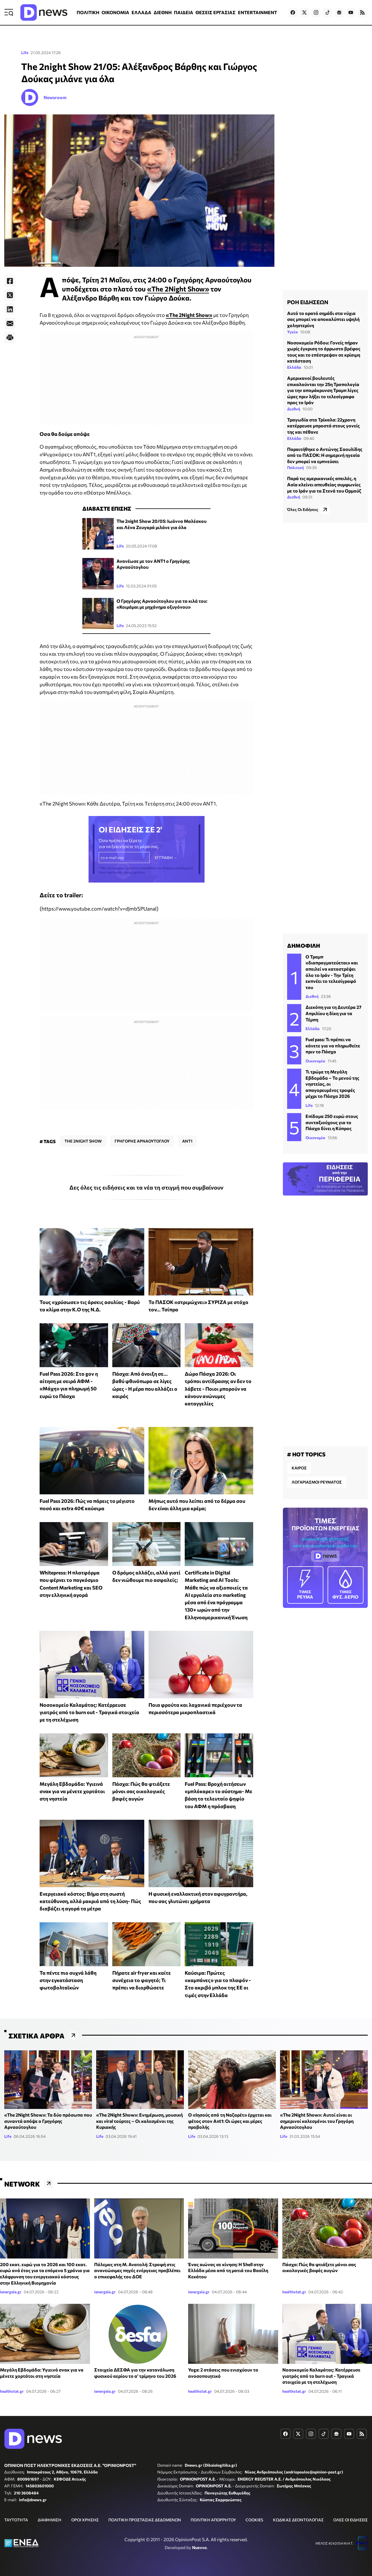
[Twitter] (10, 295)
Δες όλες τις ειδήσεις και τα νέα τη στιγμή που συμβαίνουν (146, 1187)
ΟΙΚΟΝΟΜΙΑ (115, 12)
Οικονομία (315, 1060)
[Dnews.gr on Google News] (339, 12)
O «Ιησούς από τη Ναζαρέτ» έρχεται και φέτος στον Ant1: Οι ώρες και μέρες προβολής (230, 2121)
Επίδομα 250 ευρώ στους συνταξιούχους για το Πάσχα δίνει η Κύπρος (332, 1122)
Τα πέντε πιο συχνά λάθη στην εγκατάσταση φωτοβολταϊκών (68, 1980)
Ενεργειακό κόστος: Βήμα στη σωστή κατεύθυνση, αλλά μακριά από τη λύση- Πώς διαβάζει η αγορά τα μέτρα (90, 1901)
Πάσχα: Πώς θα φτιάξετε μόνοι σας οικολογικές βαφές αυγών (141, 1791)
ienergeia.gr (10, 2291)
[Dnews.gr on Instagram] (316, 12)
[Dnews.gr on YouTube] (350, 12)
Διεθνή (293, 408)
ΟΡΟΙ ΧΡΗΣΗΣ (85, 2519)
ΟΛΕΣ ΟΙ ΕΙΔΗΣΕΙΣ (350, 2519)
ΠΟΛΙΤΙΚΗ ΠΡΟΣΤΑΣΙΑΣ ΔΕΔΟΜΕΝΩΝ (144, 2519)
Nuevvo (199, 2547)
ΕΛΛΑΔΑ (141, 12)
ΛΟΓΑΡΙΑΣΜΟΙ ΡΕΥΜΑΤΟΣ (317, 1482)
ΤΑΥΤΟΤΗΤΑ (16, 2519)
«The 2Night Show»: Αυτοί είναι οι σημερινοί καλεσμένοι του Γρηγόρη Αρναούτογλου (317, 2121)
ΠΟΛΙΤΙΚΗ (88, 12)
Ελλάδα (294, 367)
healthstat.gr (294, 2291)
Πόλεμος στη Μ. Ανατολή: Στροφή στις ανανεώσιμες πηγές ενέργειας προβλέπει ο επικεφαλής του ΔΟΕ (137, 2270)
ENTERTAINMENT (257, 12)
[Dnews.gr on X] (304, 12)
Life (24, 52)
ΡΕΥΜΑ (305, 1584)
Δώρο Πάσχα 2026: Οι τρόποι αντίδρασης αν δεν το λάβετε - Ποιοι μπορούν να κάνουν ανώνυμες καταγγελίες (218, 1389)
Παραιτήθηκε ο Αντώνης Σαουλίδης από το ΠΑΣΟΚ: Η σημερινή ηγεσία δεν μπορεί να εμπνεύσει (324, 455)
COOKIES (254, 2519)
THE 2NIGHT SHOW (83, 1141)
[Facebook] (10, 281)
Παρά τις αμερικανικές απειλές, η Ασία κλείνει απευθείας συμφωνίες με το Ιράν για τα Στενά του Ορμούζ (324, 484)
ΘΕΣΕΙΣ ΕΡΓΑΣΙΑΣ (215, 12)
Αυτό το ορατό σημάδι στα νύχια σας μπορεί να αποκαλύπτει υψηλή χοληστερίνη (323, 319)
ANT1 (187, 1141)
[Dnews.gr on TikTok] (327, 12)
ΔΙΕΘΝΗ (163, 12)
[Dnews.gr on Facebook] (292, 12)
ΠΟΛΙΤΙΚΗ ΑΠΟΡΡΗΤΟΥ (213, 2519)
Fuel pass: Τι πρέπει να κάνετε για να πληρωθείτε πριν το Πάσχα (333, 1045)
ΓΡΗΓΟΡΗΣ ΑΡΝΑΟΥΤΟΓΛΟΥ (142, 1141)
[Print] (10, 337)
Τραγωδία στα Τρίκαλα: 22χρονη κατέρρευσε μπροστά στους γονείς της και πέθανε (323, 425)
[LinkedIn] (10, 309)
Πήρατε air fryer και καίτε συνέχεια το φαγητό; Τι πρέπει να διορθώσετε (141, 1980)
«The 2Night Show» (178, 289)
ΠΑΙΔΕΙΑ (183, 12)
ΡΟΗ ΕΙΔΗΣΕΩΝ (307, 302)
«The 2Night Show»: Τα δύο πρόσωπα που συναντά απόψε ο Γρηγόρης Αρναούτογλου (48, 2121)
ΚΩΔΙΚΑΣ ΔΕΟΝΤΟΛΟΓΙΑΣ (298, 2519)
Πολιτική (295, 467)
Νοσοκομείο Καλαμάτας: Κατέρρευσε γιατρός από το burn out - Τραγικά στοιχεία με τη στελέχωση (89, 1712)
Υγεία (292, 331)
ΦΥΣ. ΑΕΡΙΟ (345, 1584)
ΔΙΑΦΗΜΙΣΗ (49, 2519)
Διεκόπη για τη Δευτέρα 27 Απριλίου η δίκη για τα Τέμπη (334, 1013)
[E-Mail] (10, 323)
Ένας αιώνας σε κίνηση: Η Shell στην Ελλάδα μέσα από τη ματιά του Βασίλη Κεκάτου (228, 2270)
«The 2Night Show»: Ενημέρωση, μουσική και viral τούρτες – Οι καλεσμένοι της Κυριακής (139, 2121)
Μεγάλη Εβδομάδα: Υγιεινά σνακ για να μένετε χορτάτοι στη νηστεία (72, 1791)
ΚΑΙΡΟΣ (299, 1467)
